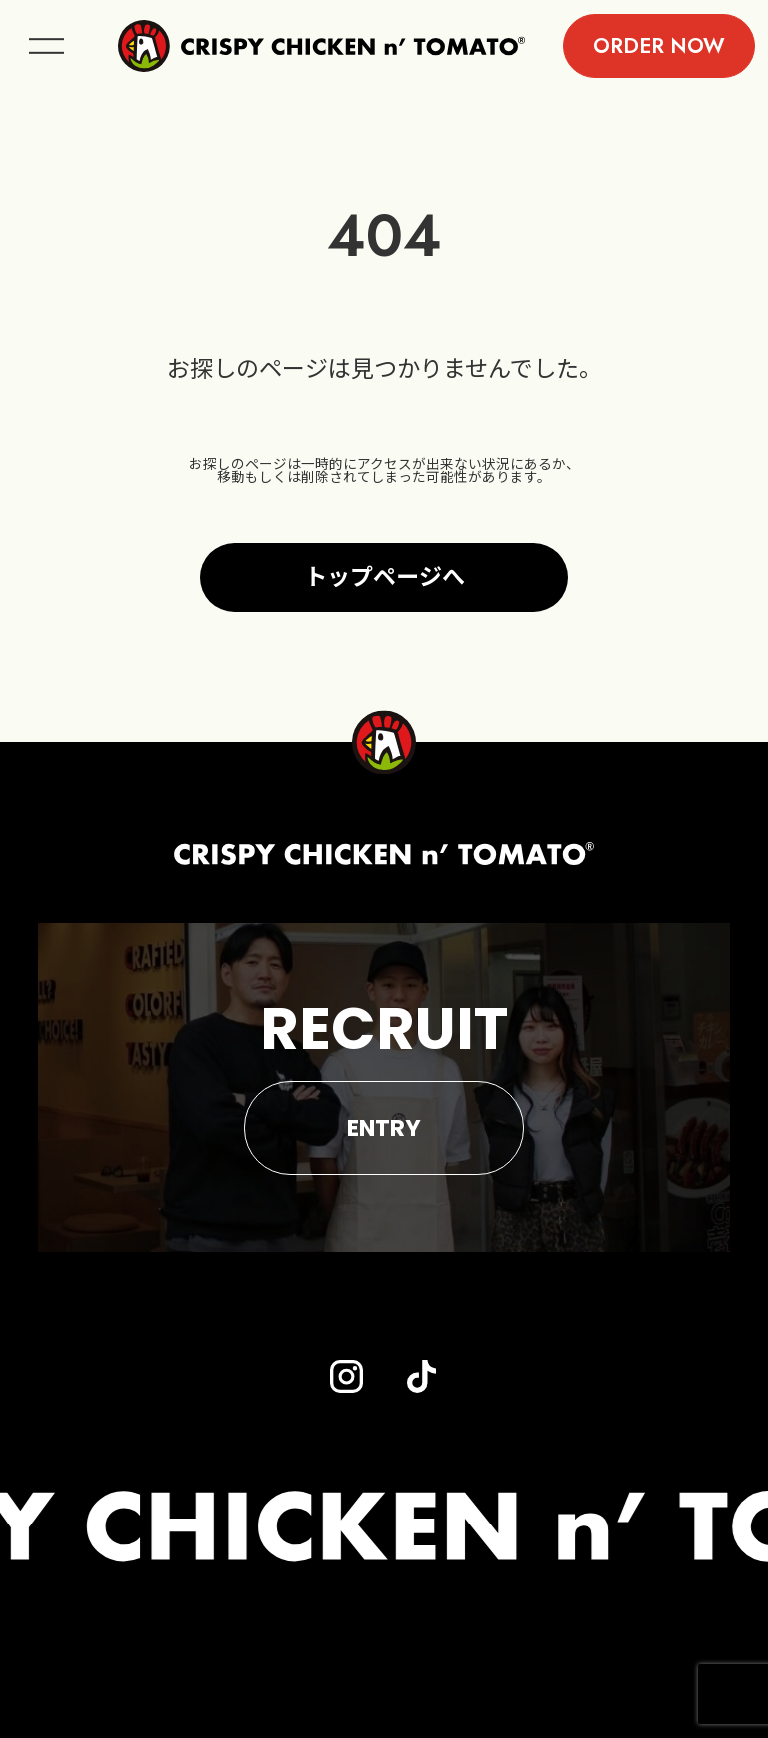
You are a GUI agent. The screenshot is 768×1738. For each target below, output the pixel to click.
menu (46, 46)
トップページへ (384, 577)
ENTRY (384, 1128)
